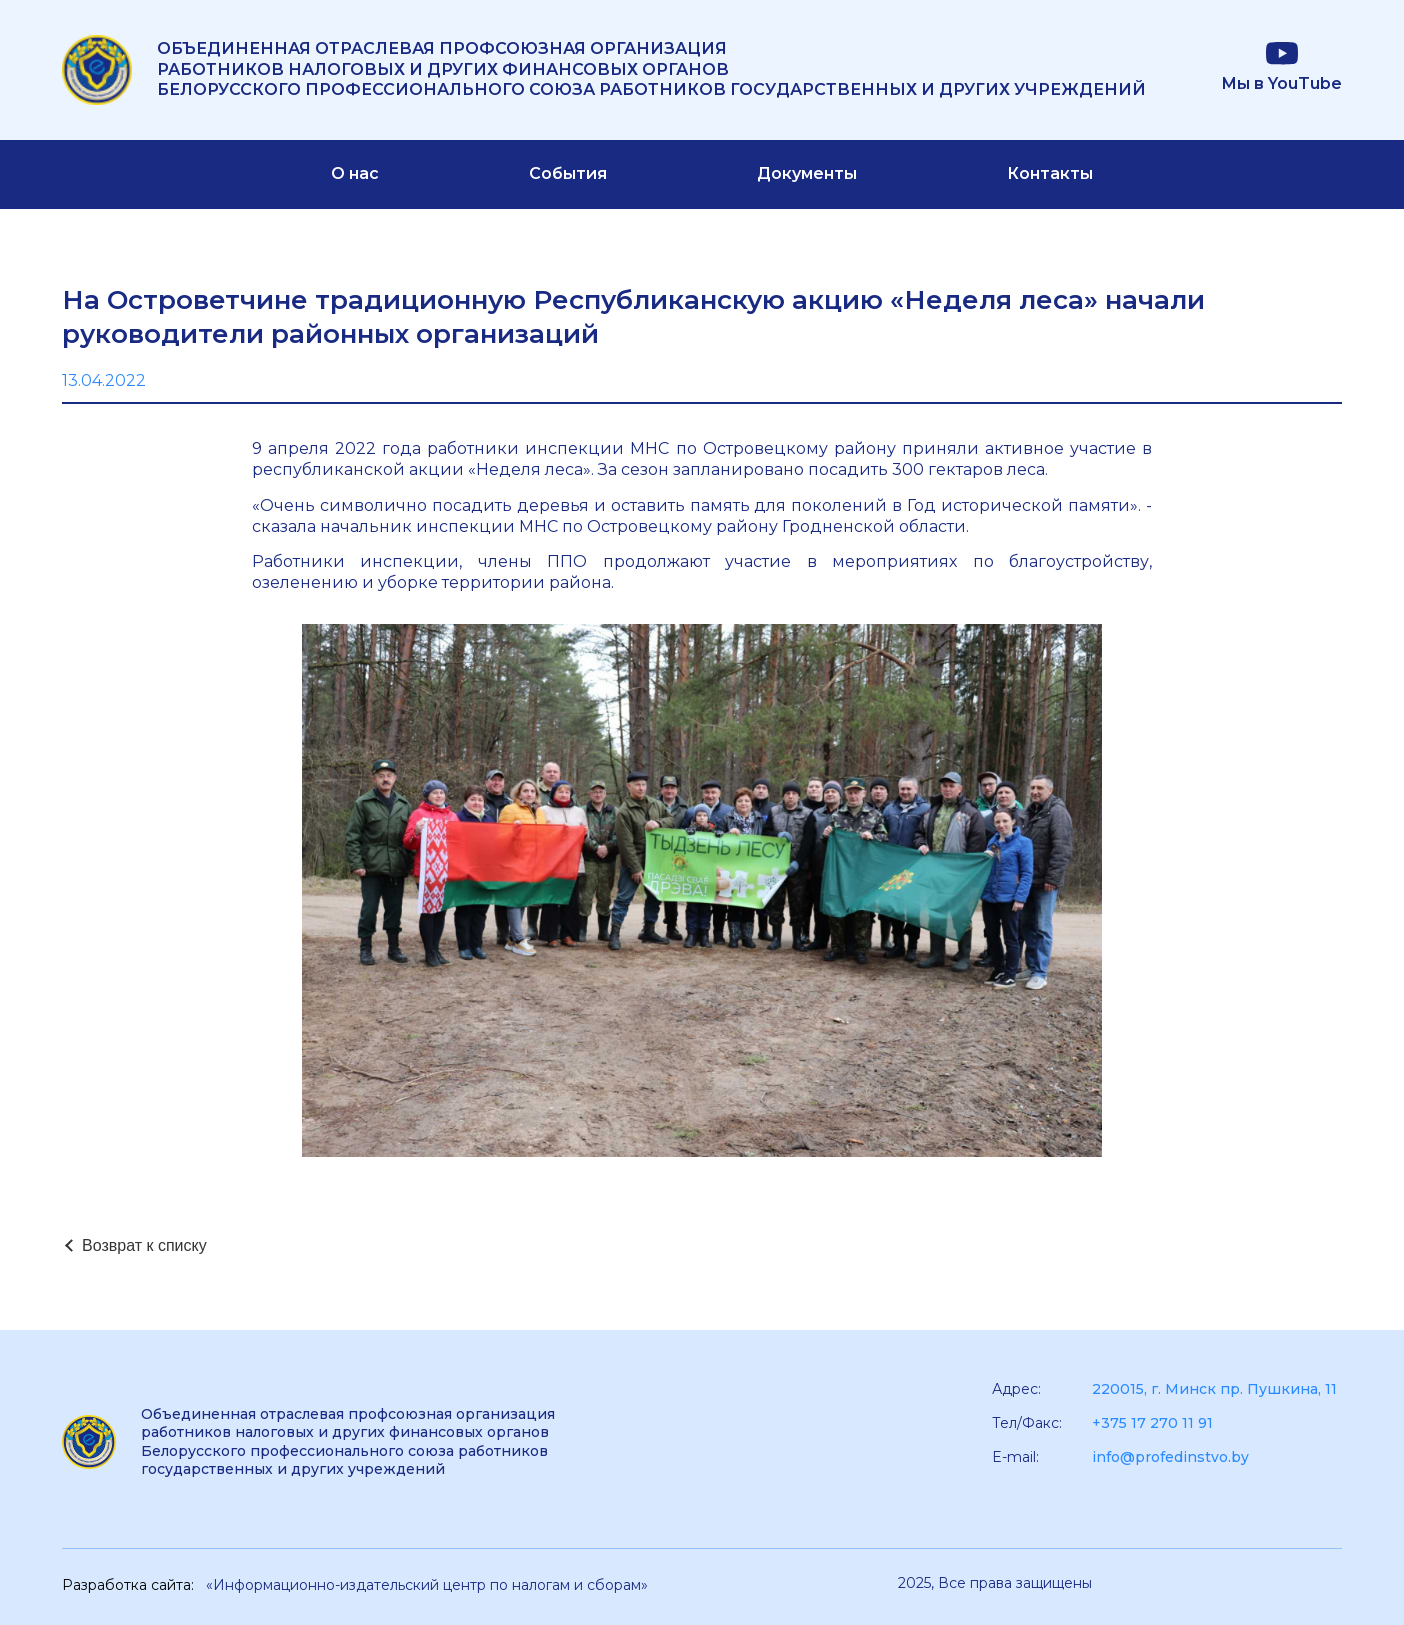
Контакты (1050, 173)
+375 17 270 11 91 (1152, 1423)
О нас (355, 173)
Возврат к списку (144, 1245)
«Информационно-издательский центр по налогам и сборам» (427, 1585)
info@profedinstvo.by (1170, 1457)
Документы (807, 173)
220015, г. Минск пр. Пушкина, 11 (1214, 1389)
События (568, 173)
